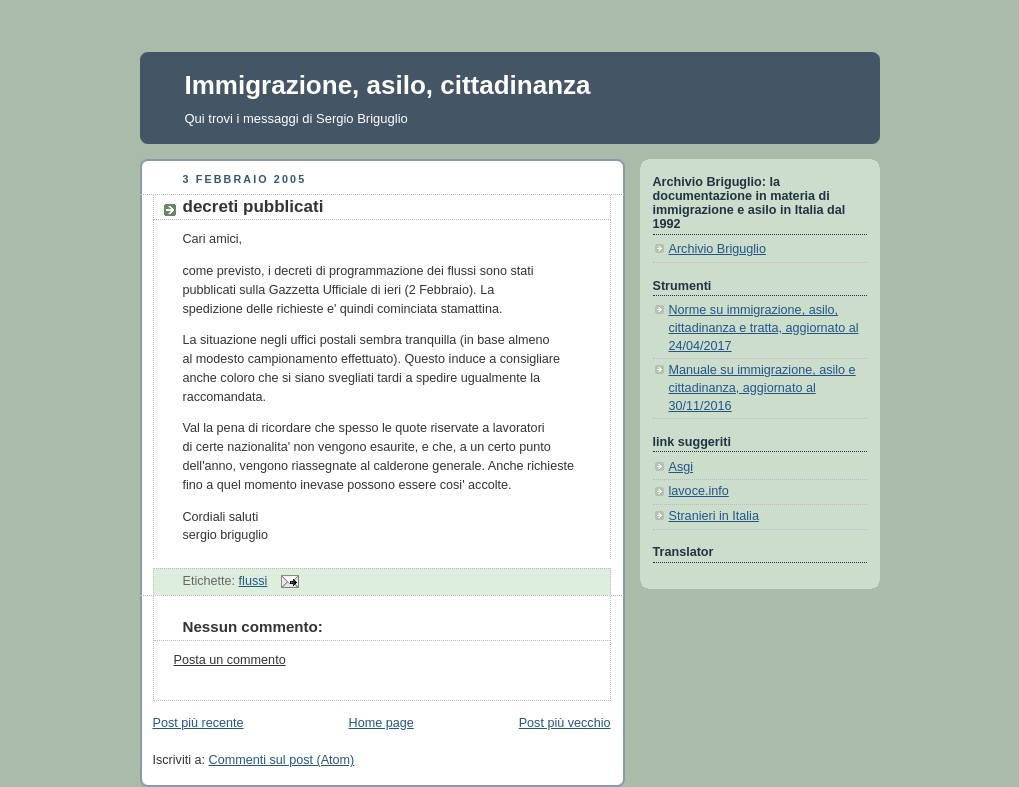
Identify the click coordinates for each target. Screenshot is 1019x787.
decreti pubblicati (253, 206)
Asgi (681, 467)
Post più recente (198, 723)
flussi (253, 581)
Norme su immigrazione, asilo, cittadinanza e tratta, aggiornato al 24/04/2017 (764, 327)
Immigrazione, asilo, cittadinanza (388, 85)
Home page (381, 723)
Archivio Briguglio (717, 249)
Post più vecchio (565, 723)
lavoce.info (699, 491)
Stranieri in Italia (714, 516)
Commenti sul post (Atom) (282, 760)
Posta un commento (230, 660)
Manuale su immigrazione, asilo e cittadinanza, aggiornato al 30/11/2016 (762, 387)
